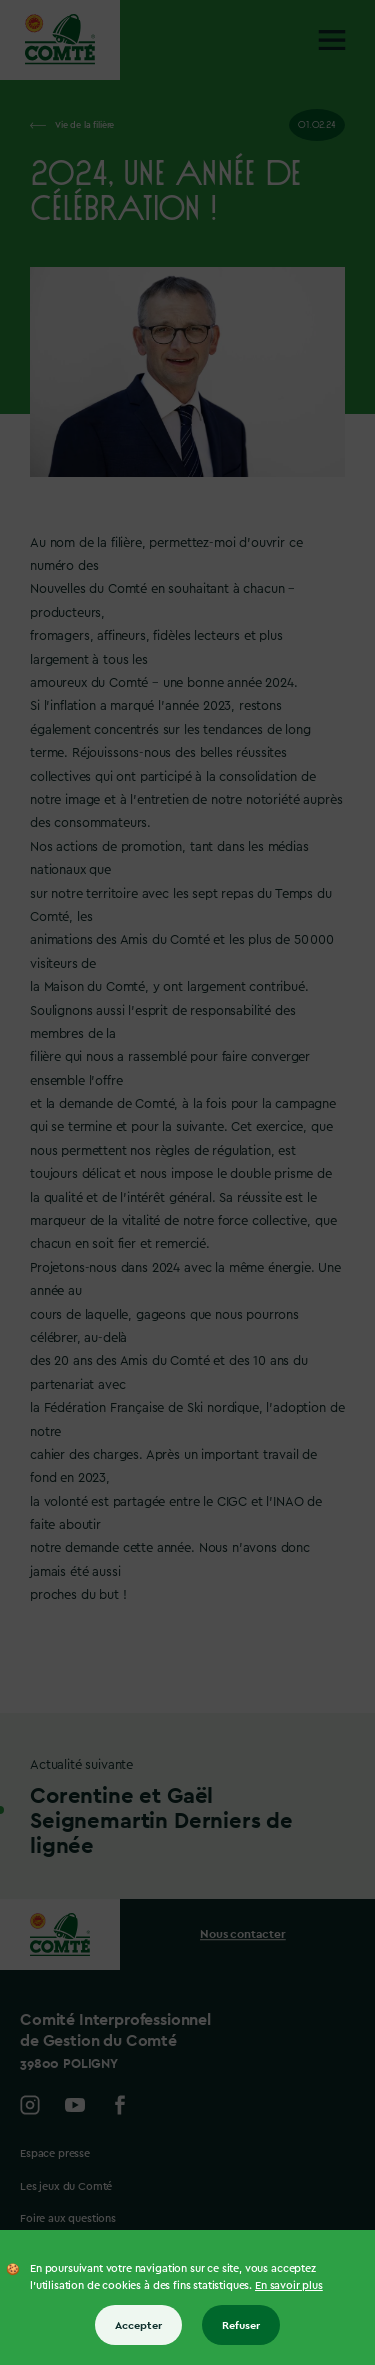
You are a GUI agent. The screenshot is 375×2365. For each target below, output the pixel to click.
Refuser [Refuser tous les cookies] (241, 2325)
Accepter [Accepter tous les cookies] (138, 2325)
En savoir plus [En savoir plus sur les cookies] (289, 2285)
